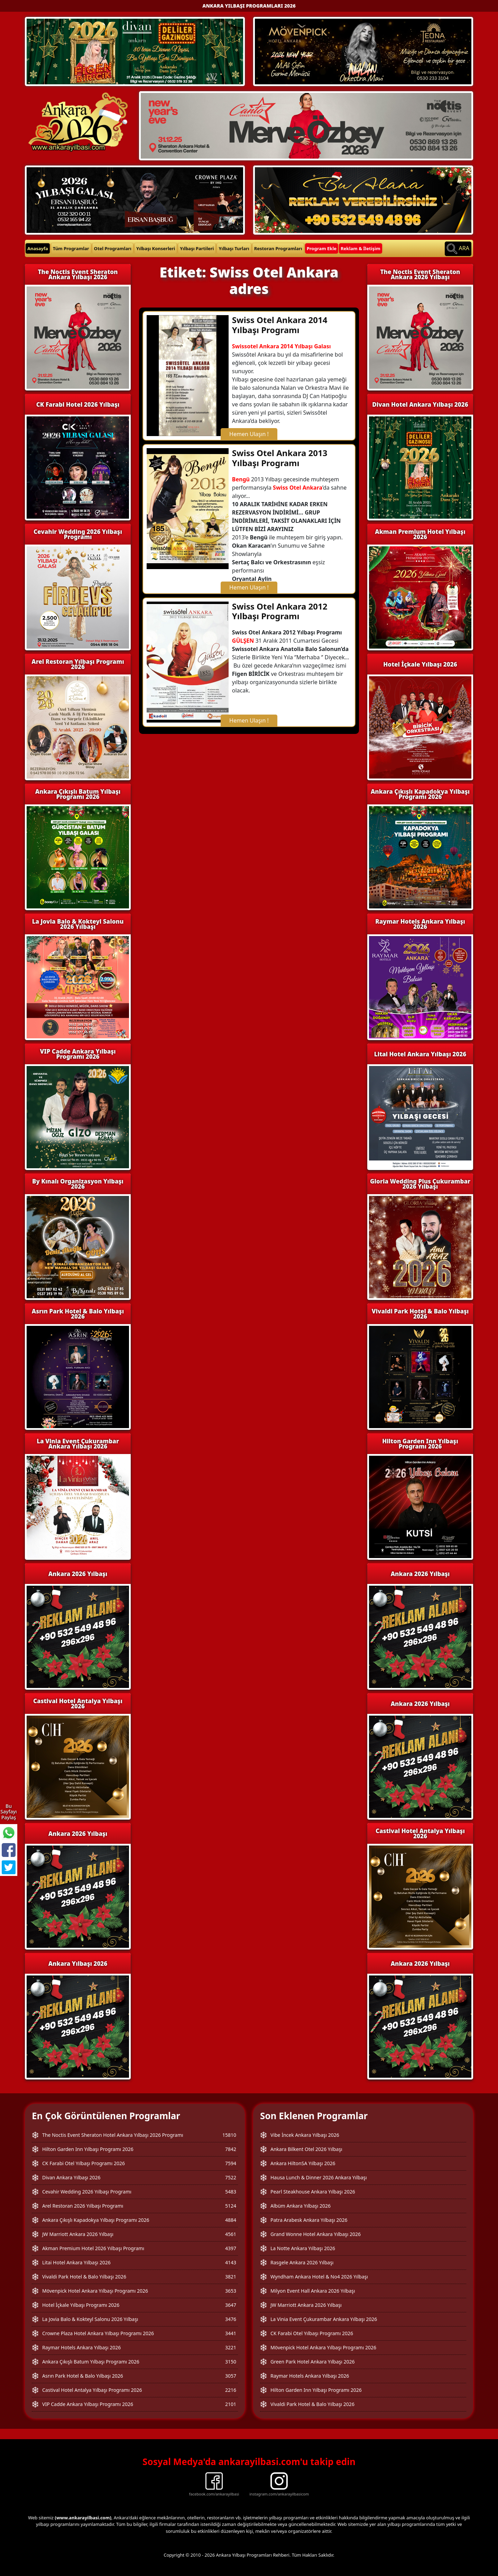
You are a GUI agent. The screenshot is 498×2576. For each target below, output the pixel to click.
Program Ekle (321, 248)
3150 (230, 2361)
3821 (230, 2276)
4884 (230, 2220)
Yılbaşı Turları (234, 248)
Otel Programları (112, 248)
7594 (230, 2163)
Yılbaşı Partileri (197, 248)
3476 (230, 2319)
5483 (230, 2191)
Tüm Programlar (71, 248)
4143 (230, 2262)
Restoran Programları (278, 248)
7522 (230, 2177)
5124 (230, 2205)
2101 (230, 2404)
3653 (230, 2290)
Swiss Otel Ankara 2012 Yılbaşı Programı (280, 611)
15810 (229, 2135)
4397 (230, 2248)
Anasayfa (37, 248)
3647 (230, 2305)
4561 (230, 2234)
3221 (230, 2347)
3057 (230, 2375)
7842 (230, 2149)
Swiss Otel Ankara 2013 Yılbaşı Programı (280, 458)
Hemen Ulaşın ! (249, 434)
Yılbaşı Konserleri (155, 248)
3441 (230, 2333)
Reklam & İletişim (360, 248)
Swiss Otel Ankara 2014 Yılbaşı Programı (280, 325)
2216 (230, 2390)
